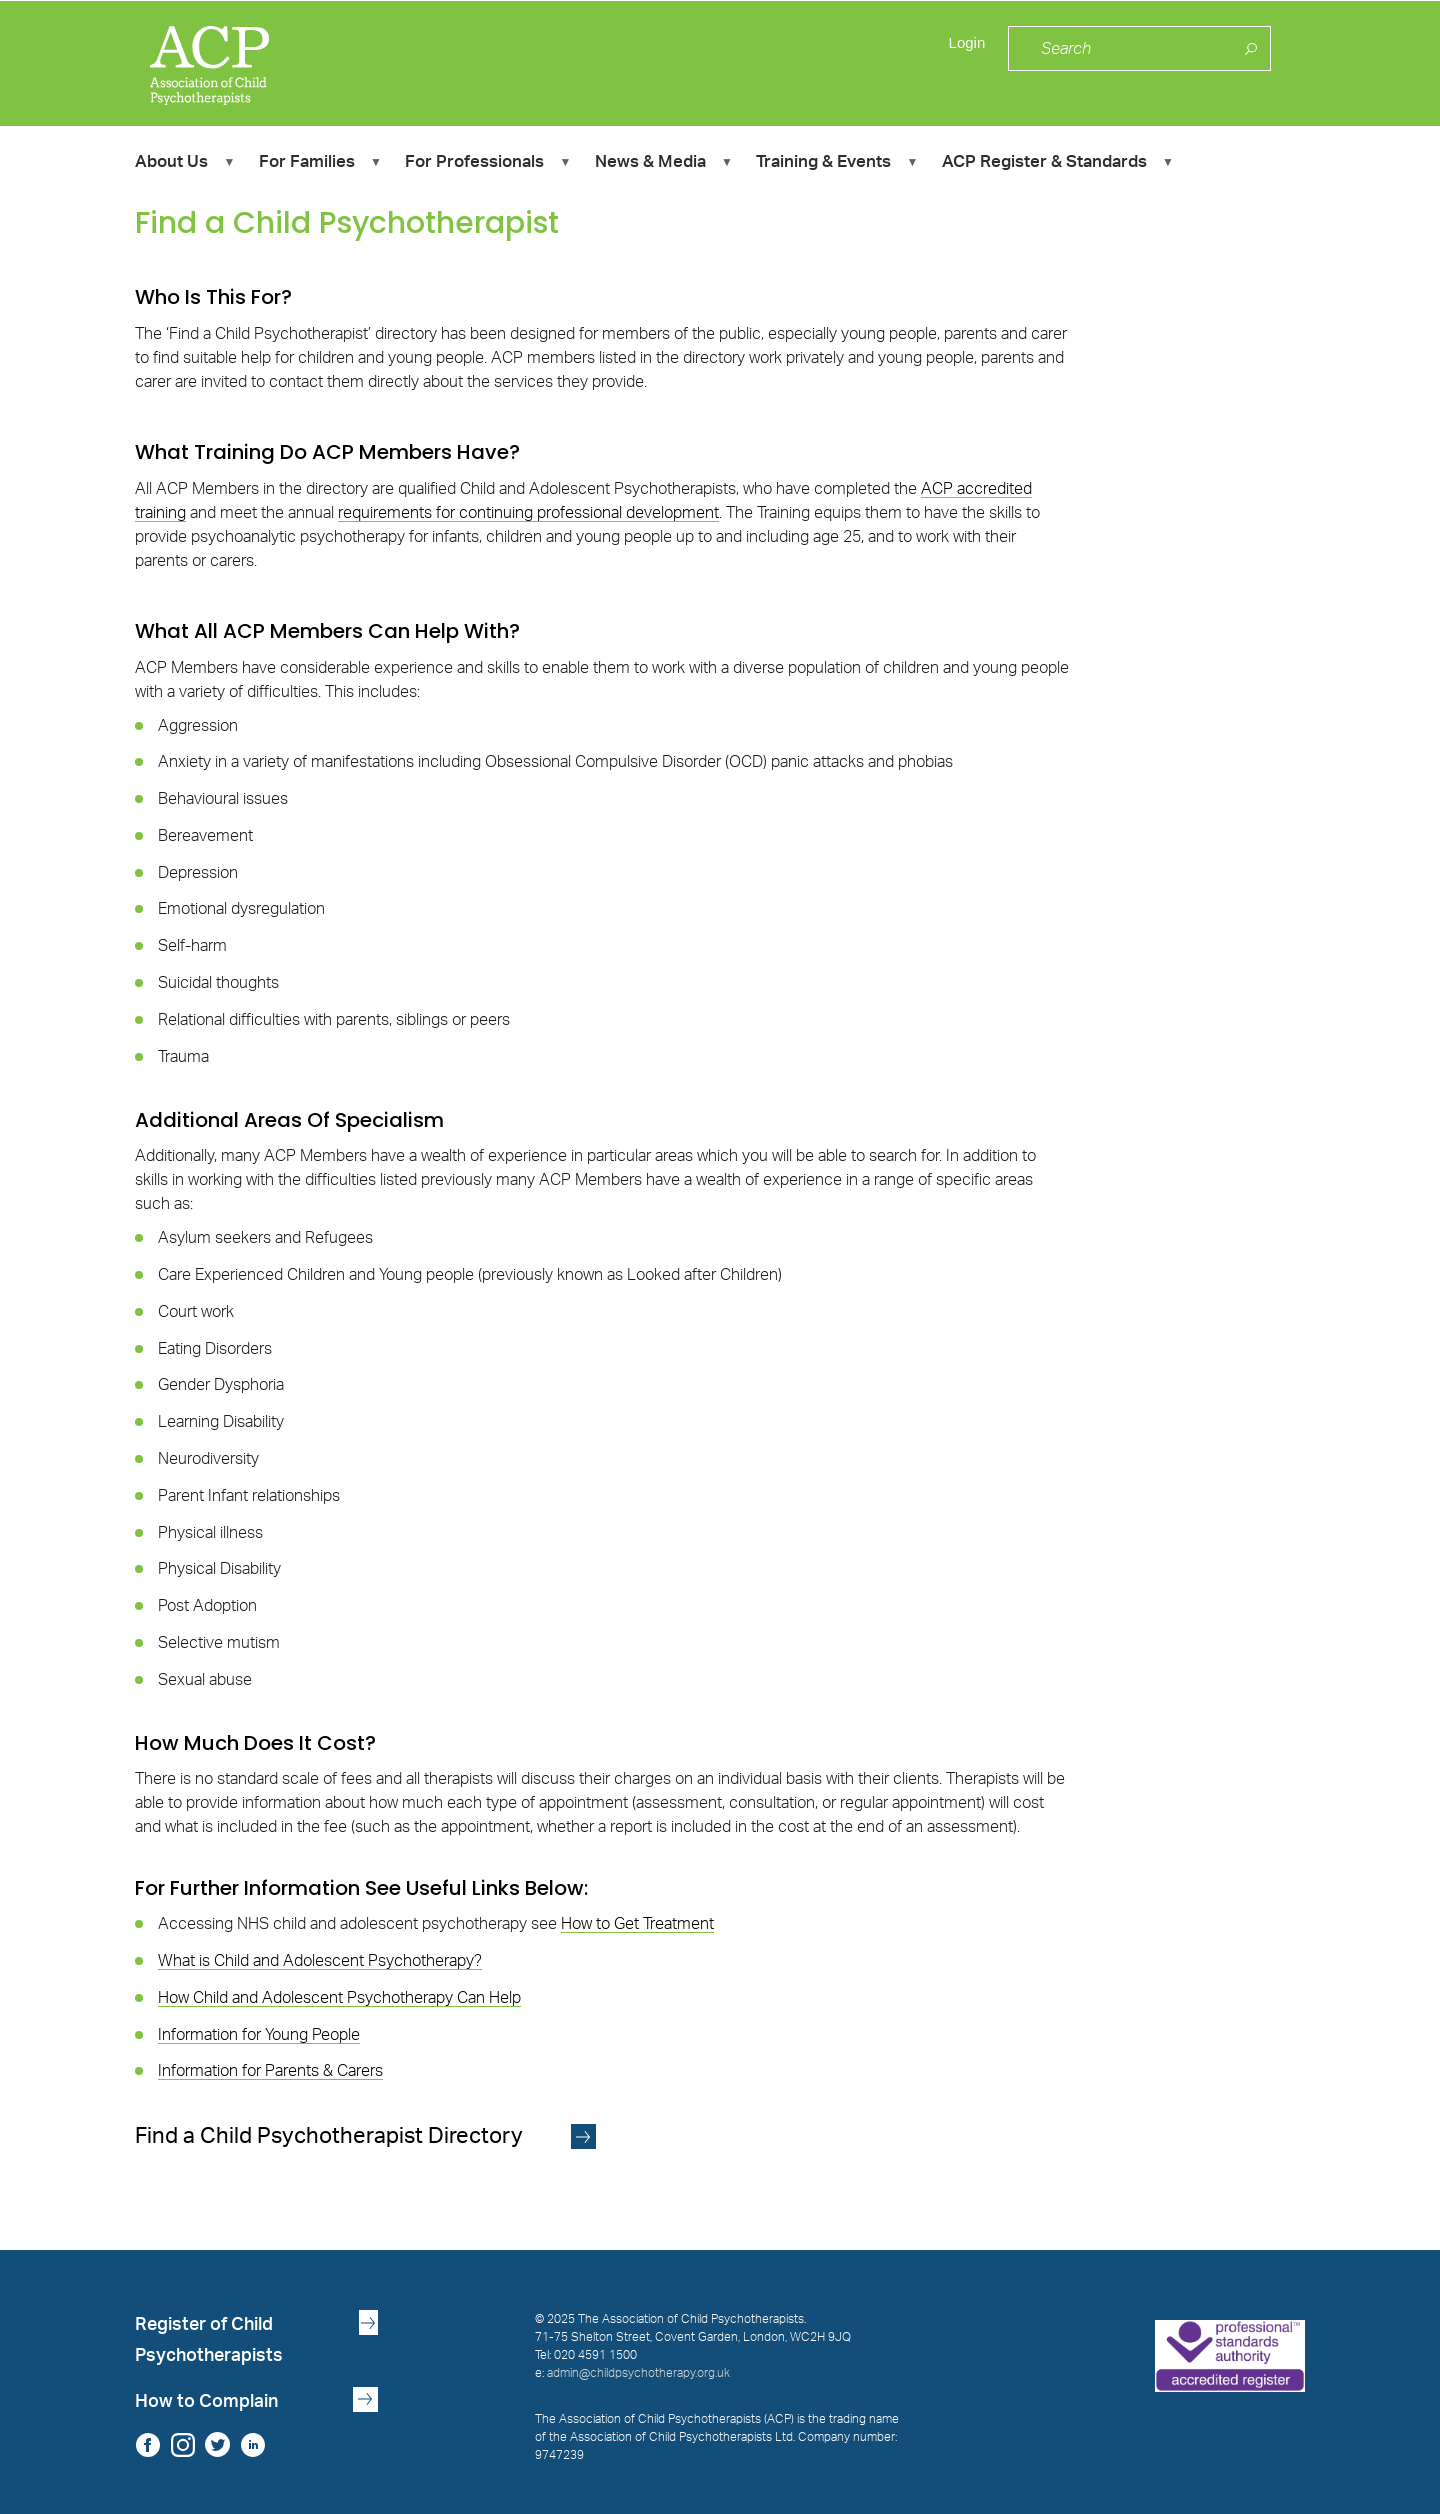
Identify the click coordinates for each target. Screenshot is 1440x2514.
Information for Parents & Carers (270, 2071)
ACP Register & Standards (1057, 164)
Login (964, 49)
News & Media (663, 164)
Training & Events (836, 164)
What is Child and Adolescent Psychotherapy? (320, 1961)
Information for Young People (259, 2035)
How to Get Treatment (637, 1924)
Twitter (217, 2444)
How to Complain (206, 2401)
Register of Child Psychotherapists (209, 2340)
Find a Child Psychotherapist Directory (331, 2136)
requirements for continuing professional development (528, 513)
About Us (184, 164)
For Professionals (487, 164)
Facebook (147, 2444)
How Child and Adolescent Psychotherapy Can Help (339, 1998)
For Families (320, 164)
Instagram (182, 2444)
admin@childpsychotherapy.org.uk (638, 2373)
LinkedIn (252, 2444)
